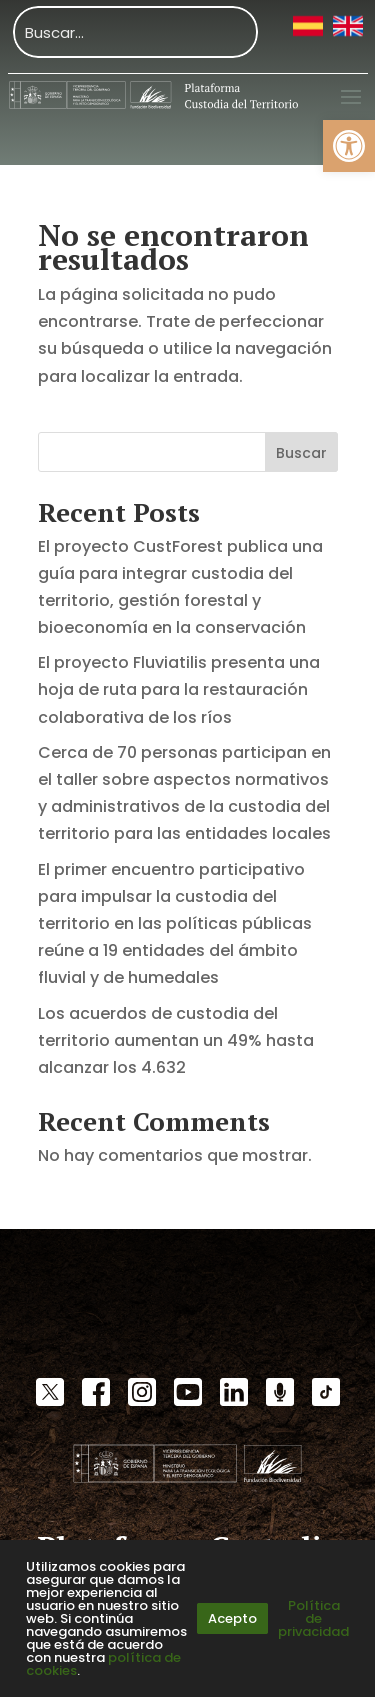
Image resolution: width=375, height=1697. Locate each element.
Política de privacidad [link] (313, 1618)
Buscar (301, 453)
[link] (349, 146)
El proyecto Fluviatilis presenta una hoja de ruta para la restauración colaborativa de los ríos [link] (179, 689)
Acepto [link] (232, 1618)
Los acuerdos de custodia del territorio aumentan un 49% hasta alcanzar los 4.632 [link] (176, 1040)
